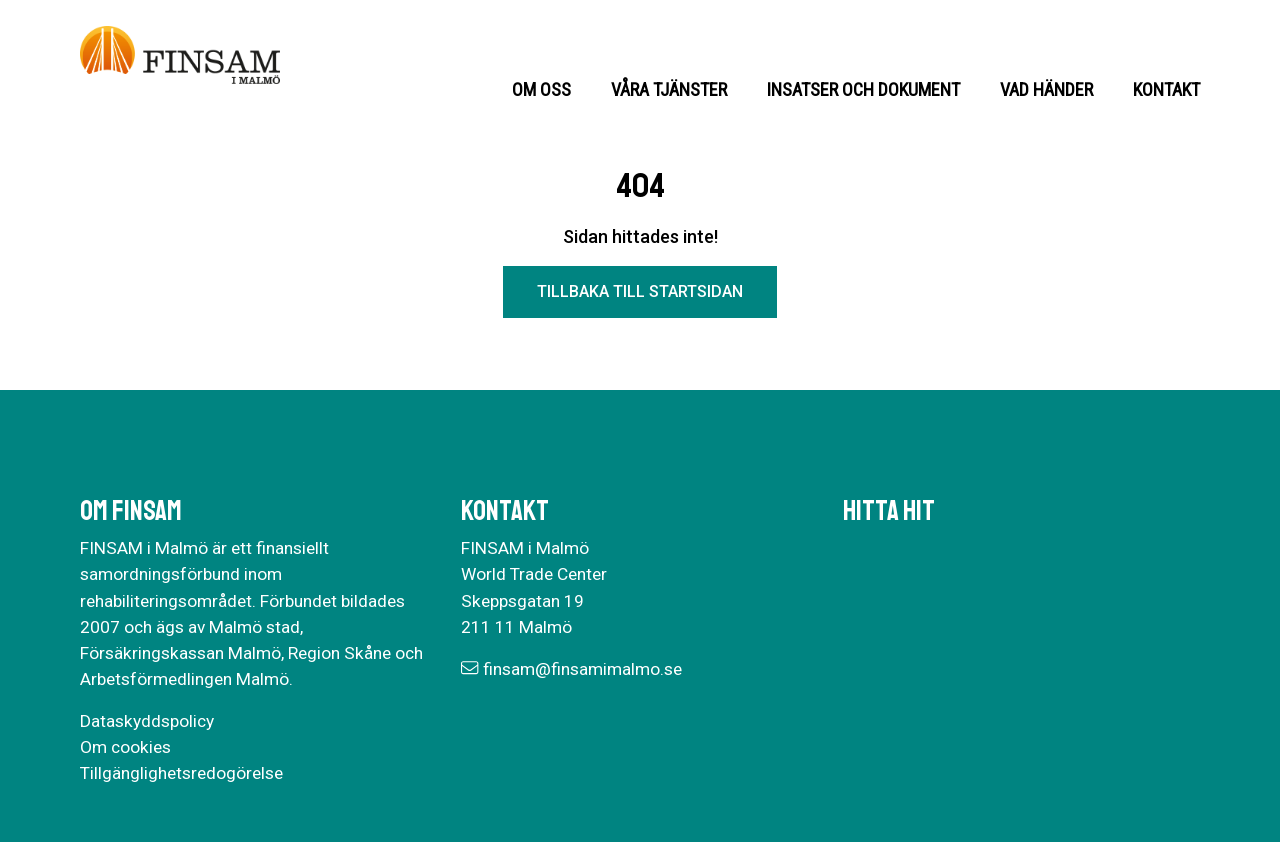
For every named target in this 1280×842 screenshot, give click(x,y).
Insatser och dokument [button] (863, 89)
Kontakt (1166, 89)
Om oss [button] (541, 89)
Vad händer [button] (1046, 89)
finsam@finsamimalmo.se (582, 669)
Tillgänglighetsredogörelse (181, 773)
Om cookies (125, 747)
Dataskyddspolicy (147, 721)
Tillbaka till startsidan (640, 291)
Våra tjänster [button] (669, 89)
